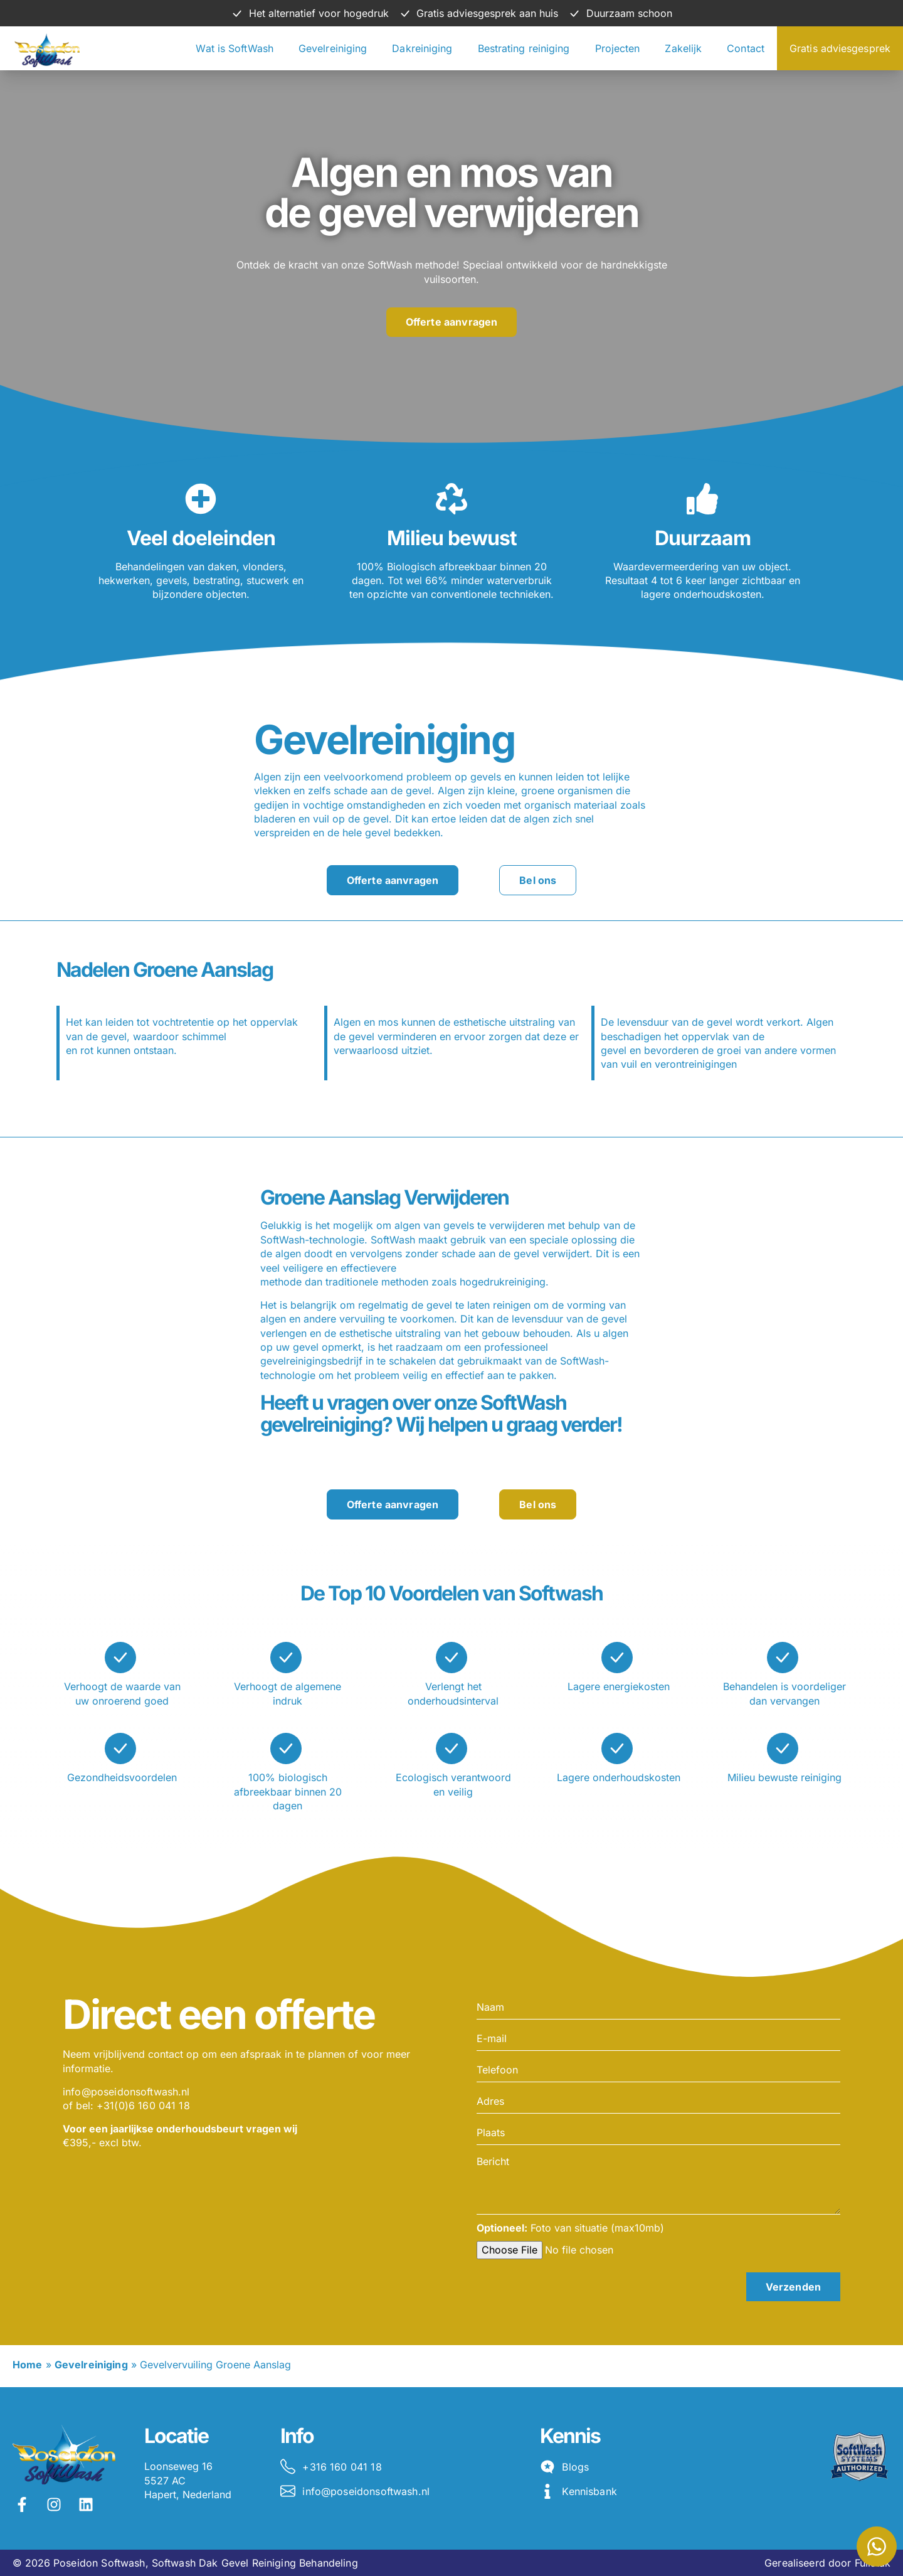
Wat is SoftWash (234, 48)
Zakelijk (683, 48)
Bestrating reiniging (524, 48)
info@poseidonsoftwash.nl (126, 2091)
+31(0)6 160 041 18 (143, 2105)
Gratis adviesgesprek (839, 48)
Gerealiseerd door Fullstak (827, 2563)
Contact (745, 48)
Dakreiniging (422, 48)
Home (28, 2364)
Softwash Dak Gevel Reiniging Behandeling (255, 2563)
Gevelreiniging (332, 48)
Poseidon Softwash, (101, 2563)
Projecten (617, 48)
